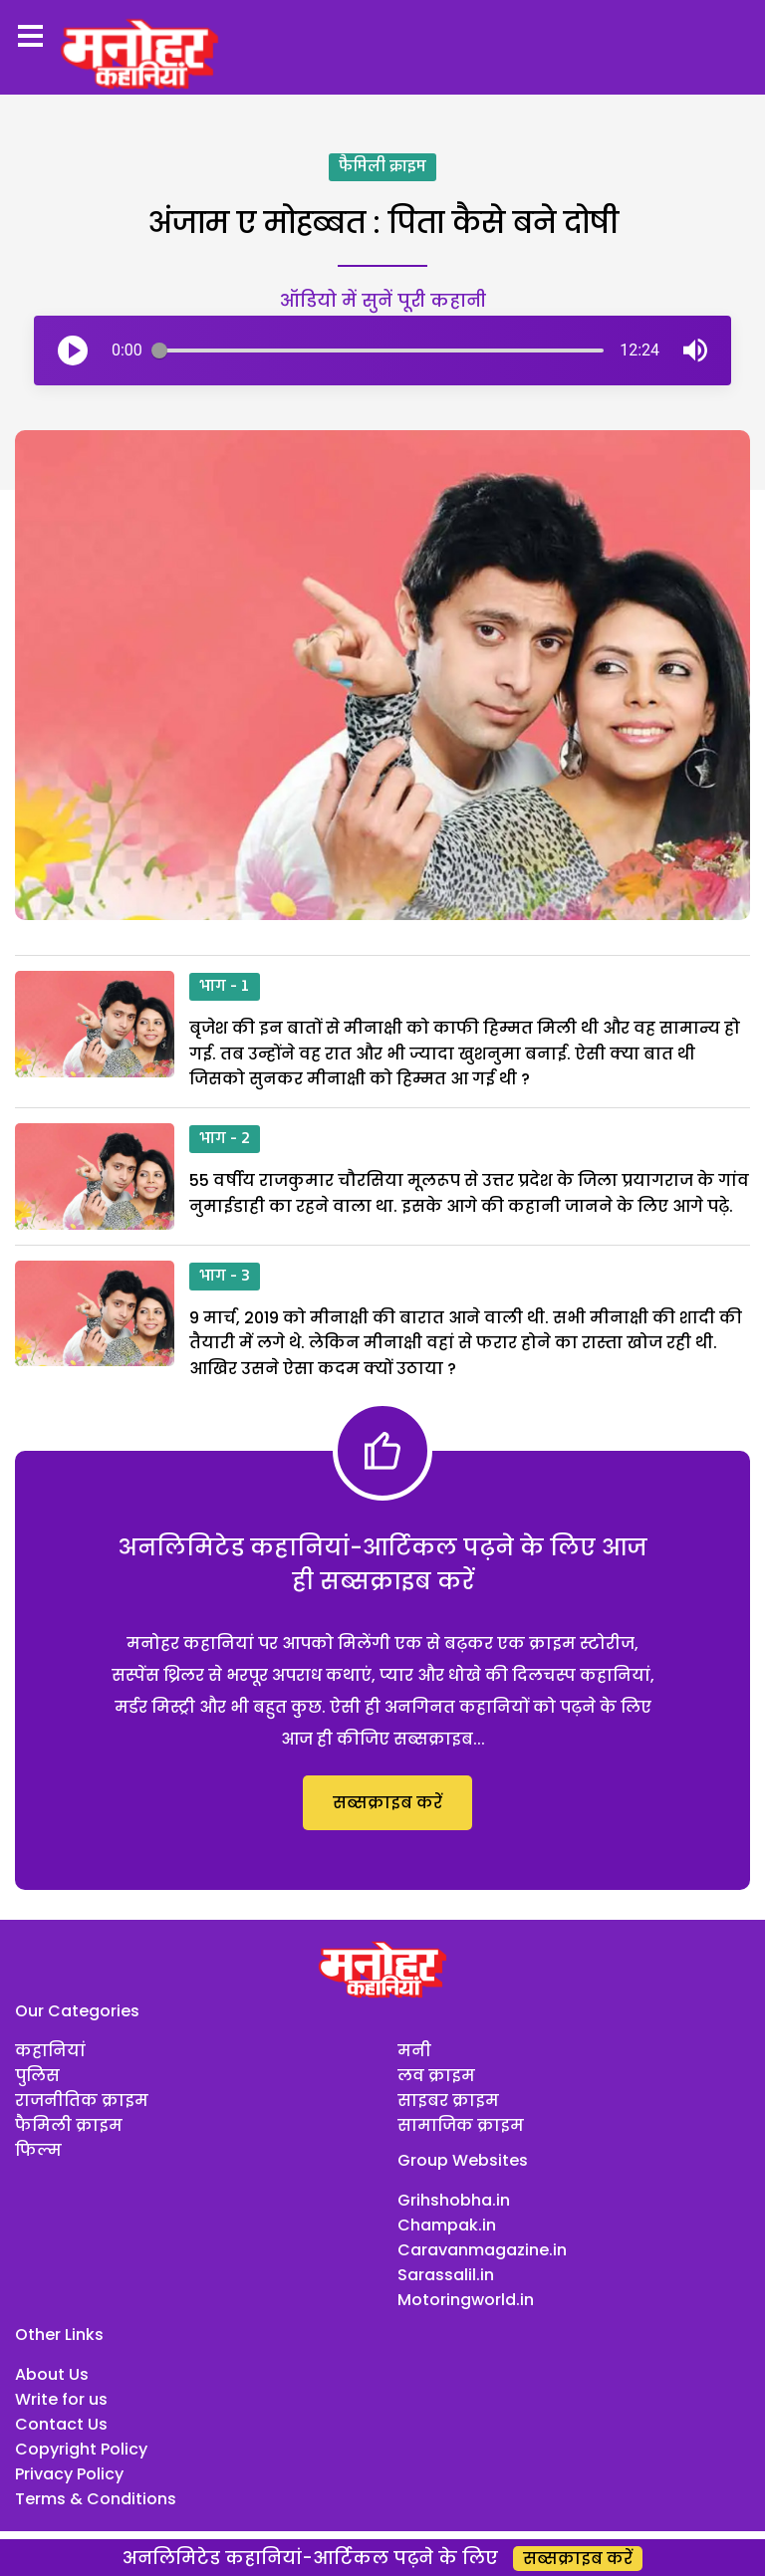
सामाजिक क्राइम (460, 2125)
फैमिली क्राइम (382, 167)
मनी (414, 2050)
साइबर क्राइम (448, 2100)
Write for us (61, 2399)
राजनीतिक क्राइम (81, 2100)
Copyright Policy (81, 2449)
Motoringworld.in (465, 2299)
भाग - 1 (224, 987)
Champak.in (446, 2225)
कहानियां (50, 2050)
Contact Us (61, 2424)
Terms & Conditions (95, 2498)
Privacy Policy (69, 2473)
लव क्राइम (436, 2075)
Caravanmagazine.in (482, 2249)
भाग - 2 (224, 1139)
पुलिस (37, 2075)
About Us (52, 2374)
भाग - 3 (224, 1276)
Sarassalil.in (445, 2274)
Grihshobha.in (453, 2200)
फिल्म (38, 2150)
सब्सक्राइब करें (387, 1802)
